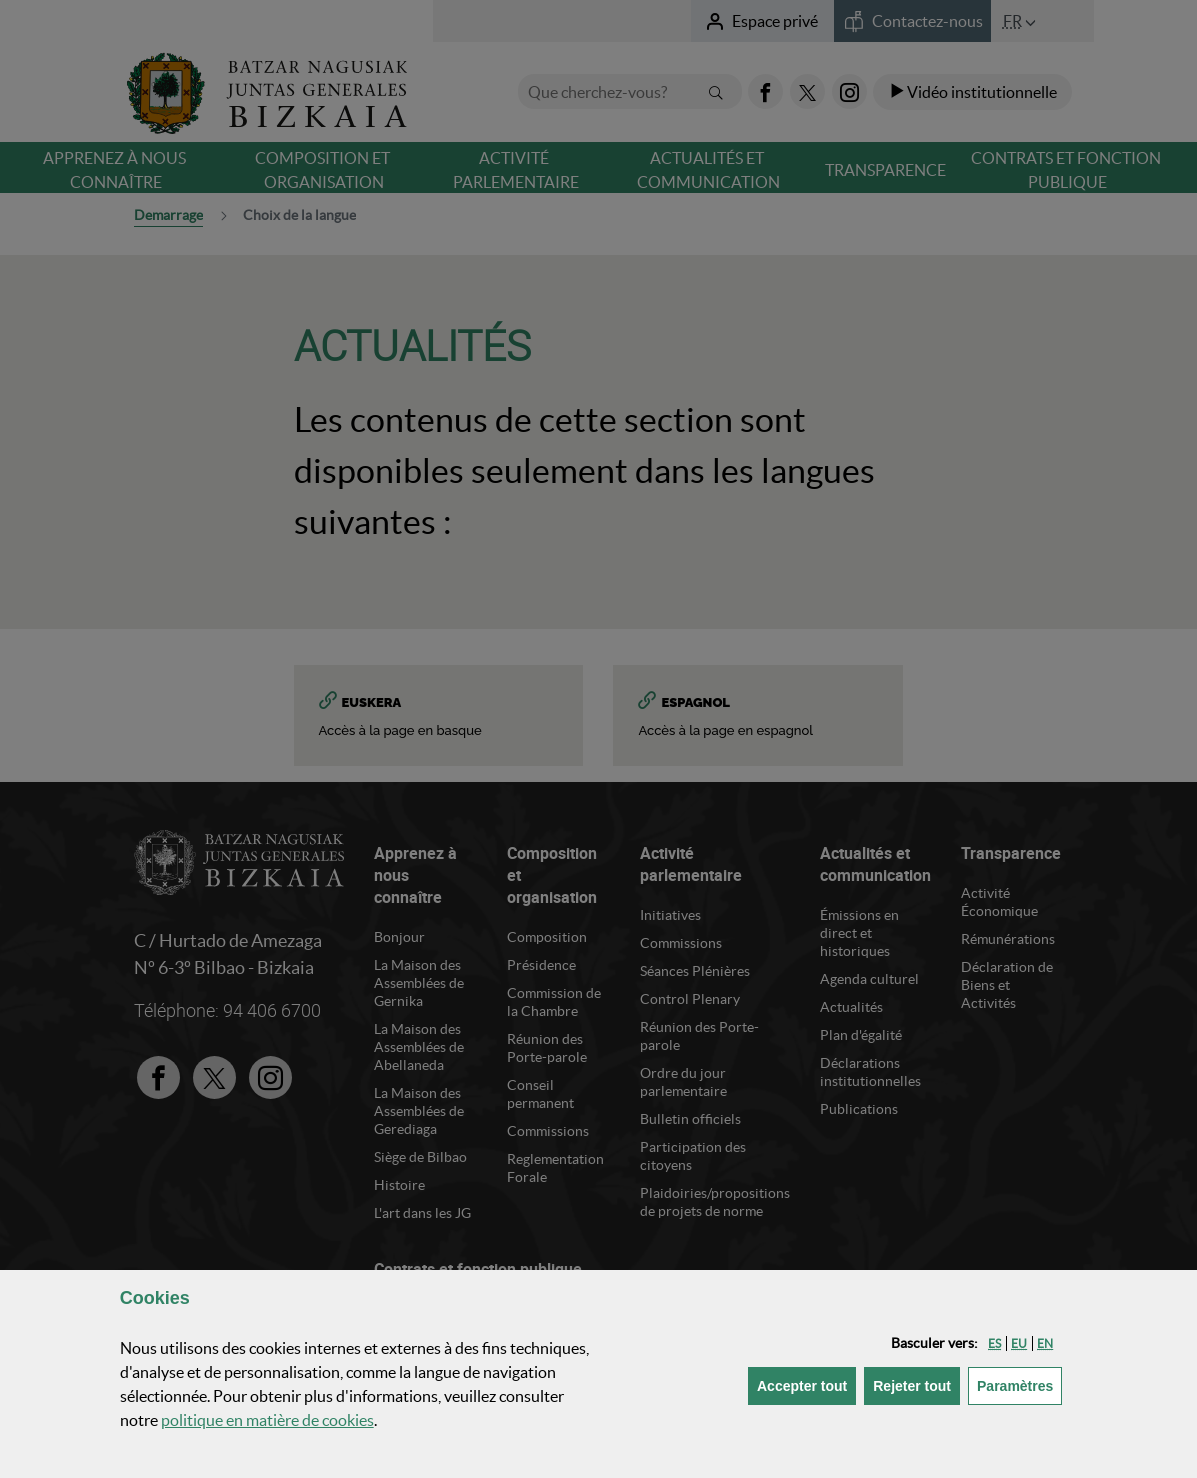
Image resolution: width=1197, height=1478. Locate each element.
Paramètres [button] (1019, 1384)
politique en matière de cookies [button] (267, 1420)
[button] (994, 1343)
